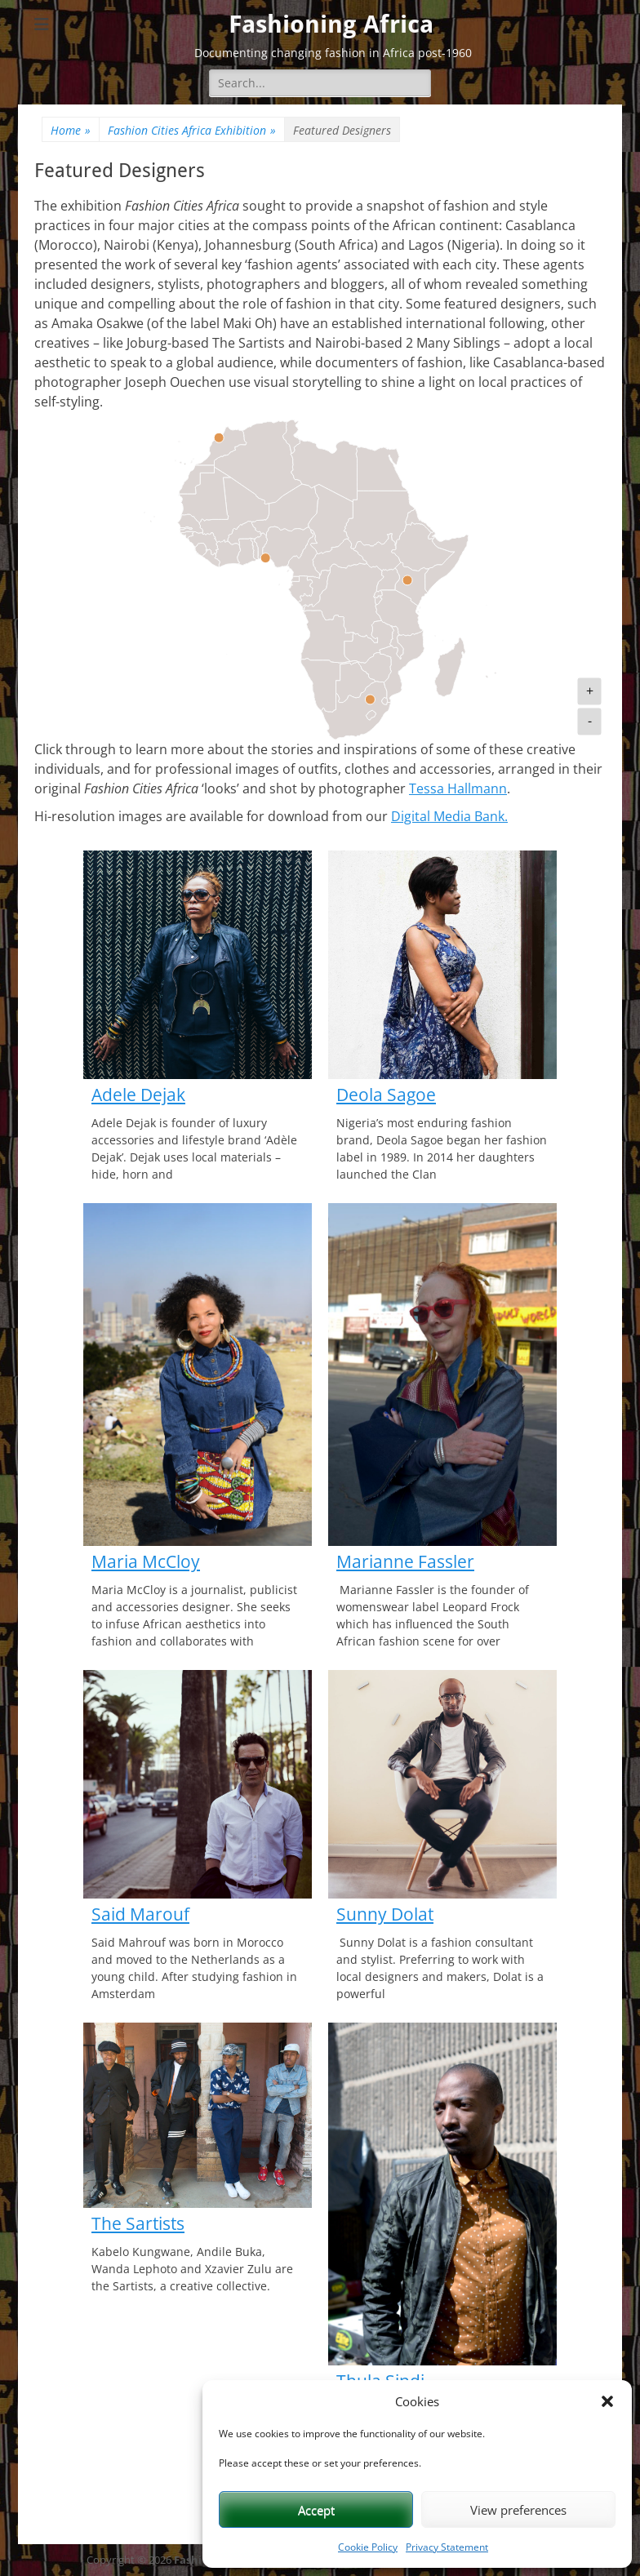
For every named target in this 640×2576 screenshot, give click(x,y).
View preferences (518, 2510)
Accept (316, 2510)
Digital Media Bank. (449, 816)
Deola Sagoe (386, 1094)
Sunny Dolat (384, 1914)
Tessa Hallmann (458, 788)
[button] (607, 2401)
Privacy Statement (447, 2547)
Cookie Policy (368, 2547)
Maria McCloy (145, 1561)
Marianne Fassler (405, 1561)
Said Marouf (140, 1914)
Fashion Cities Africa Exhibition (192, 130)
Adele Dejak (138, 1094)
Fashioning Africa (331, 24)
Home (71, 130)
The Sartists (137, 2223)
